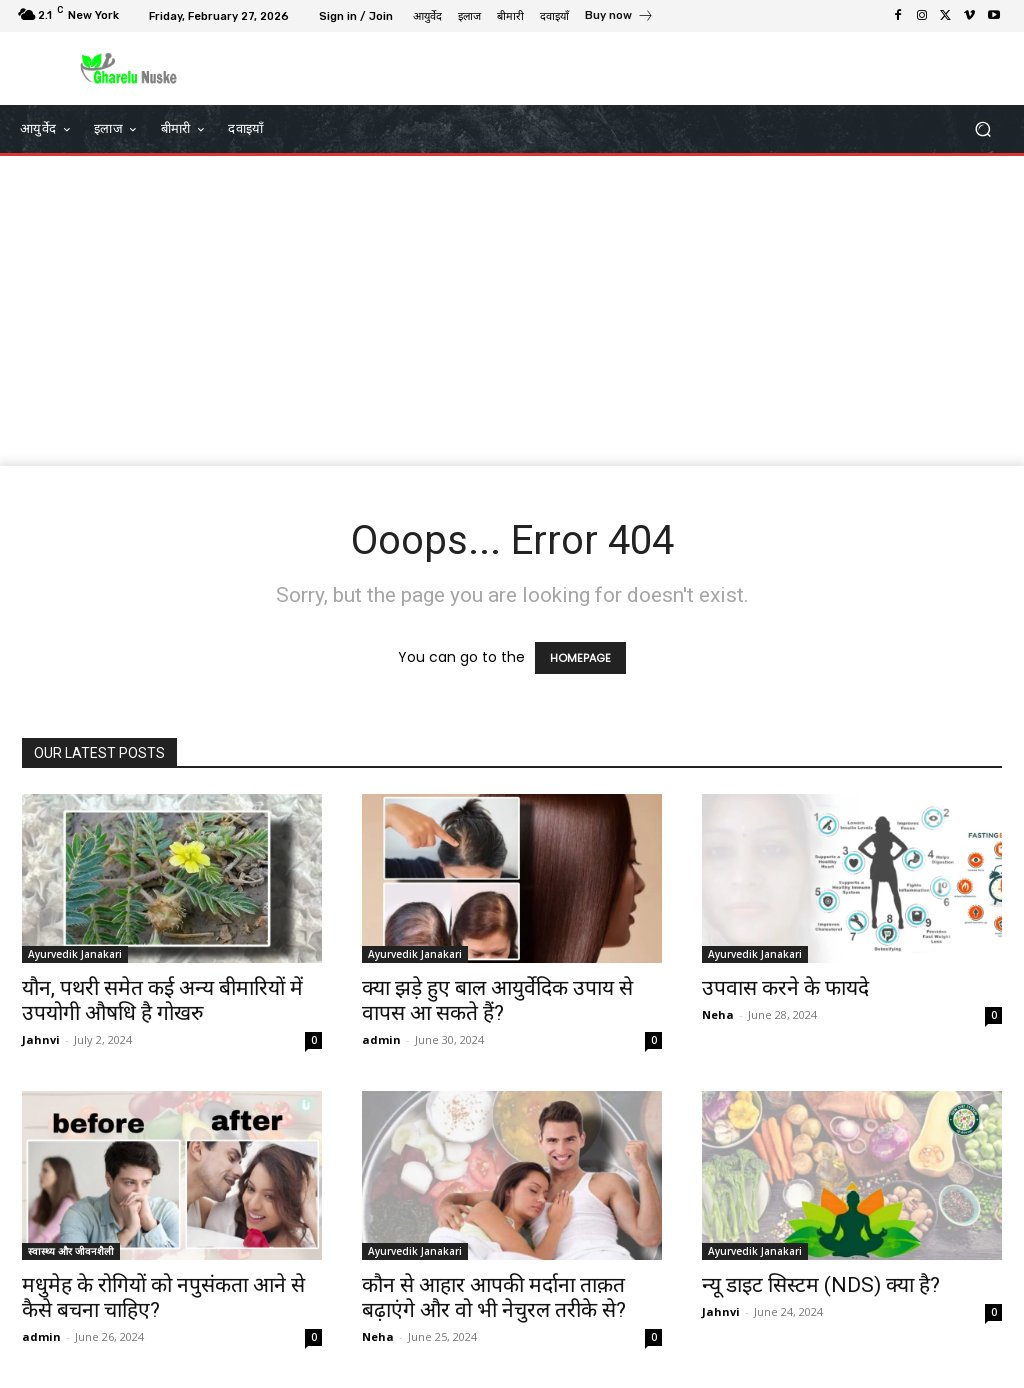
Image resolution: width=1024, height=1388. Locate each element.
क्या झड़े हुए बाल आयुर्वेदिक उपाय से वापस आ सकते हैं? (497, 1000)
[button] (982, 129)
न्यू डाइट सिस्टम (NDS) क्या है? (821, 1285)
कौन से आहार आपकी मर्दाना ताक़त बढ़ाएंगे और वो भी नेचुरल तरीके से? (494, 1297)
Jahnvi (41, 1039)
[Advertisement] (512, 316)
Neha (718, 1014)
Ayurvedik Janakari (75, 954)
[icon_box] (619, 18)
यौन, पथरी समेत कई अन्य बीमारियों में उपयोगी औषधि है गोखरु (162, 1000)
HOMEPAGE (580, 658)
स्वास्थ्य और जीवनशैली (71, 1251)
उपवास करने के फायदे (785, 988)
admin (381, 1039)
